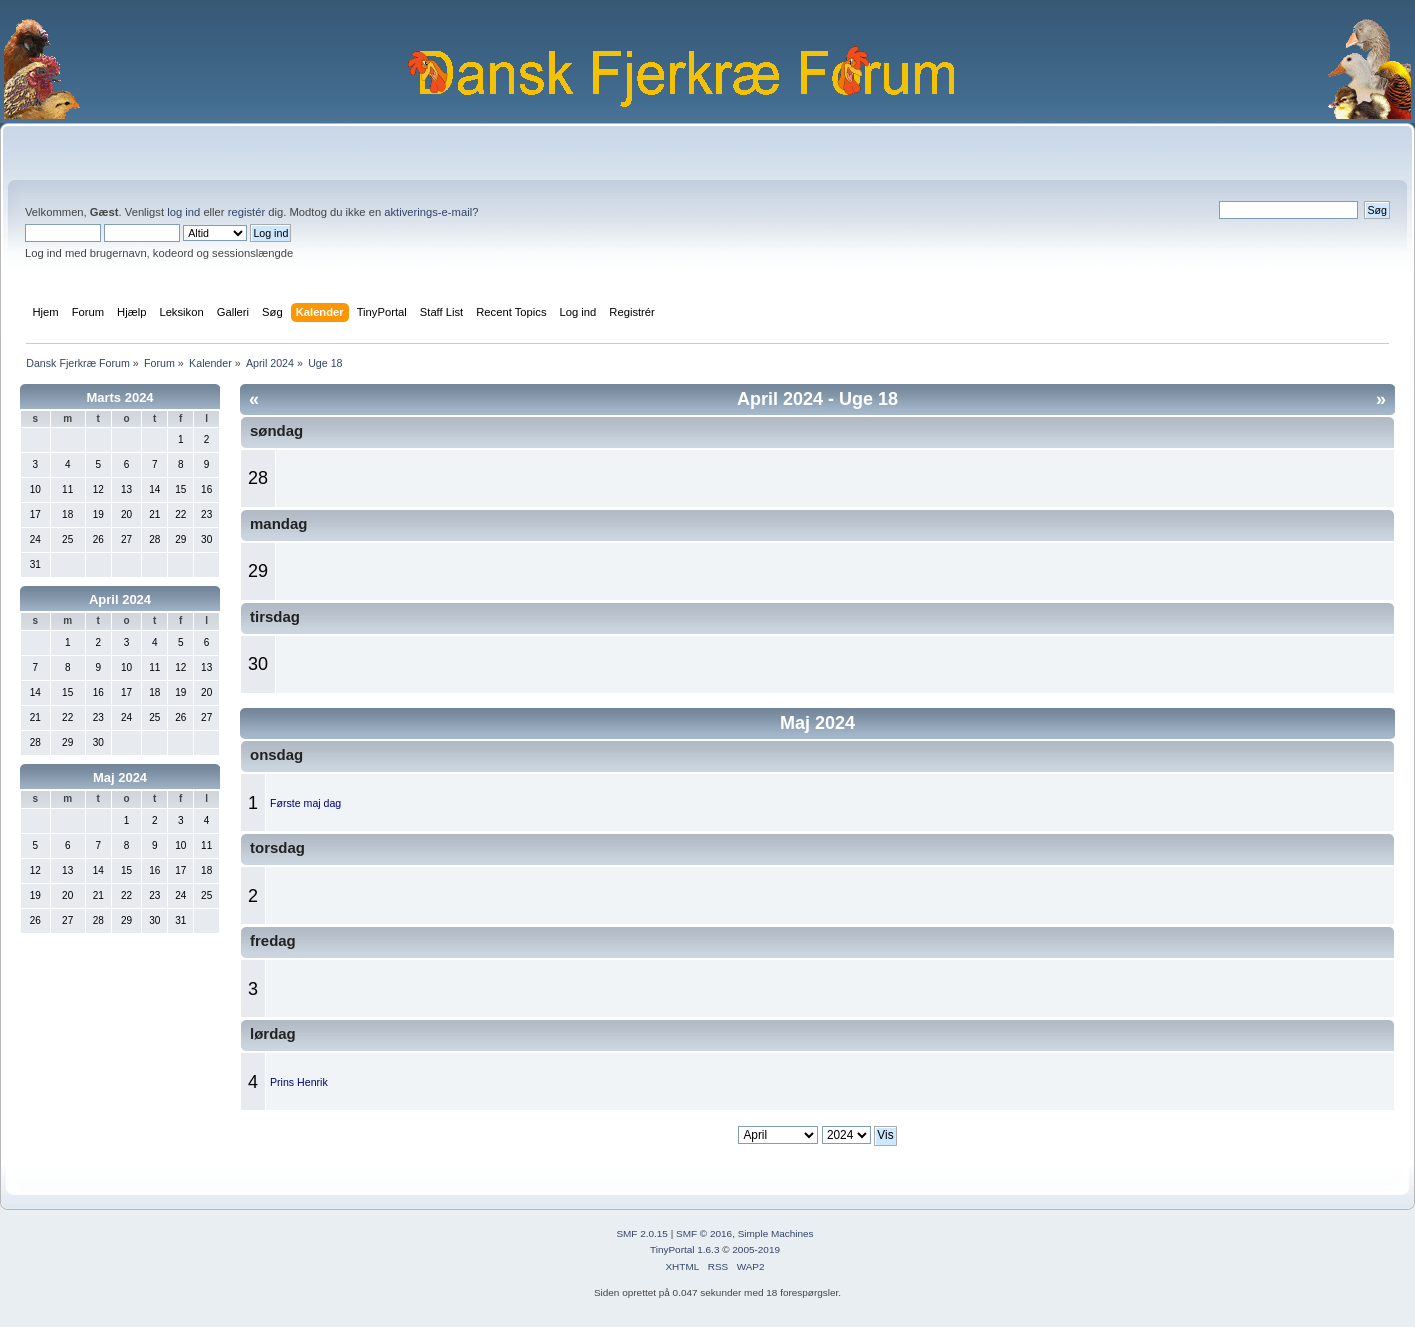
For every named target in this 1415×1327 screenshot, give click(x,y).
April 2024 (120, 599)
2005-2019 (756, 1249)
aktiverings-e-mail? (431, 212)
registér (246, 212)
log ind (183, 212)
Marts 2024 (119, 397)
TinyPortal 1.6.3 (684, 1249)
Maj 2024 (120, 777)
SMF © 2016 (704, 1233)
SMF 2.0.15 (642, 1233)
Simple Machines (776, 1233)
